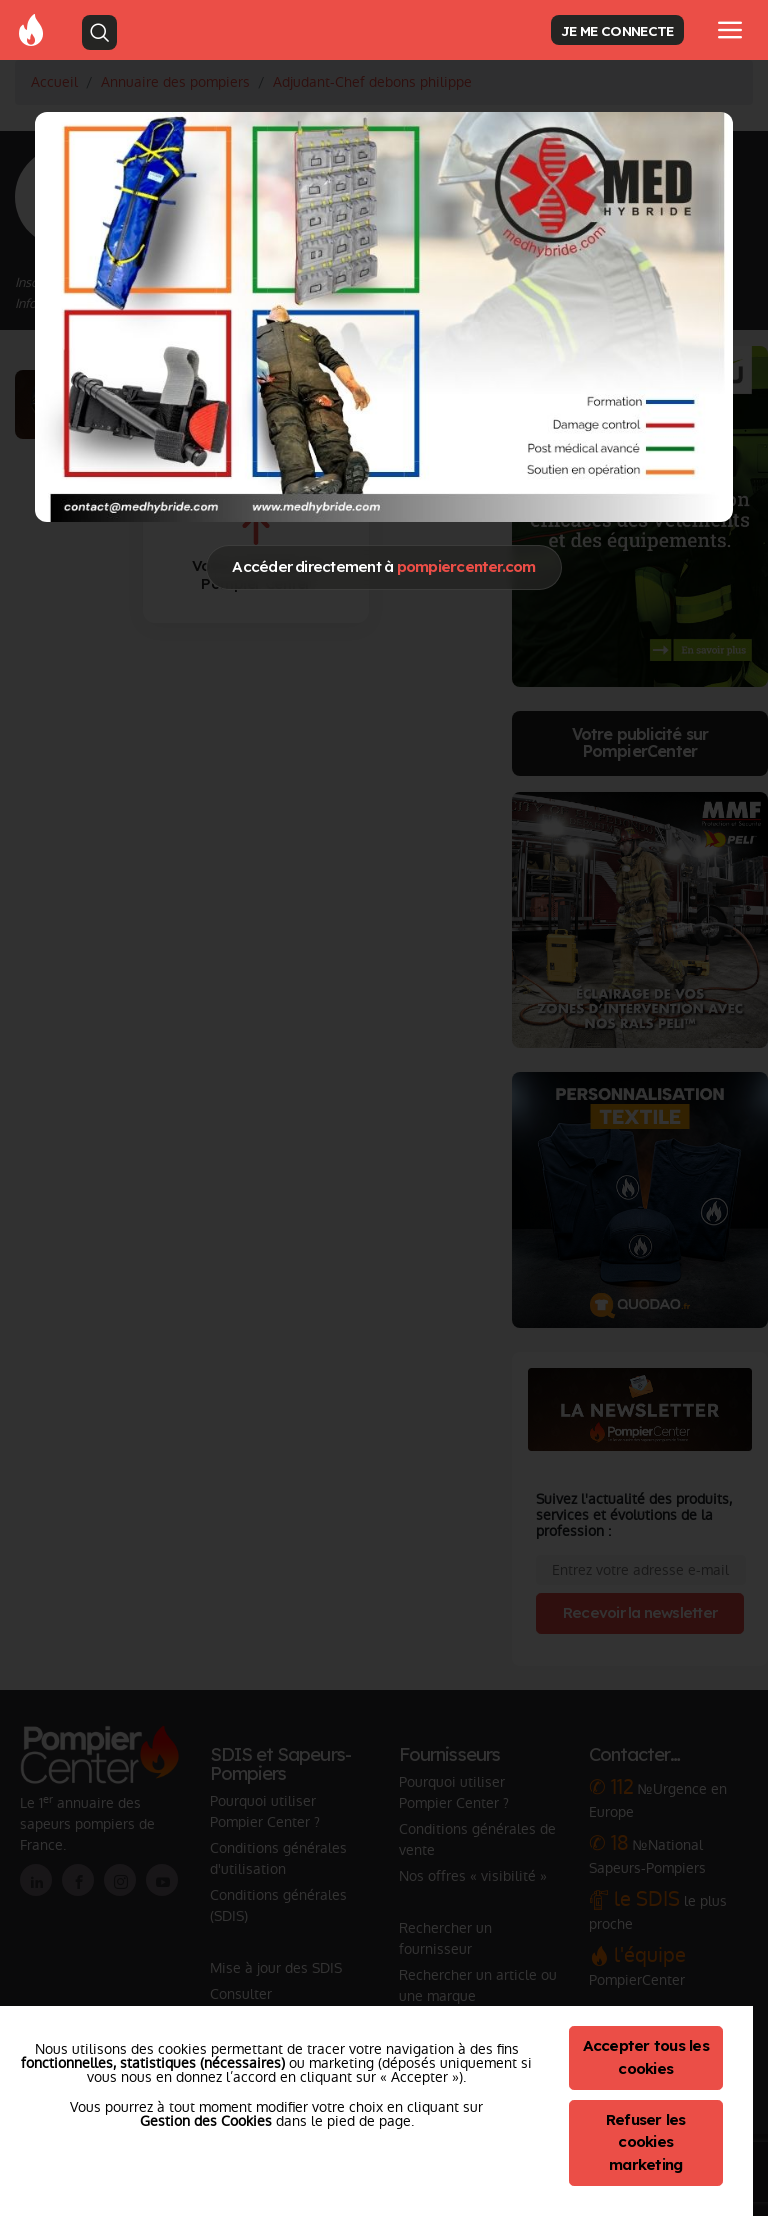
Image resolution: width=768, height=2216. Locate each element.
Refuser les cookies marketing (646, 2142)
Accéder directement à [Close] (383, 566)
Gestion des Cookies (206, 2121)
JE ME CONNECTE (617, 30)
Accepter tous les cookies (646, 2057)
